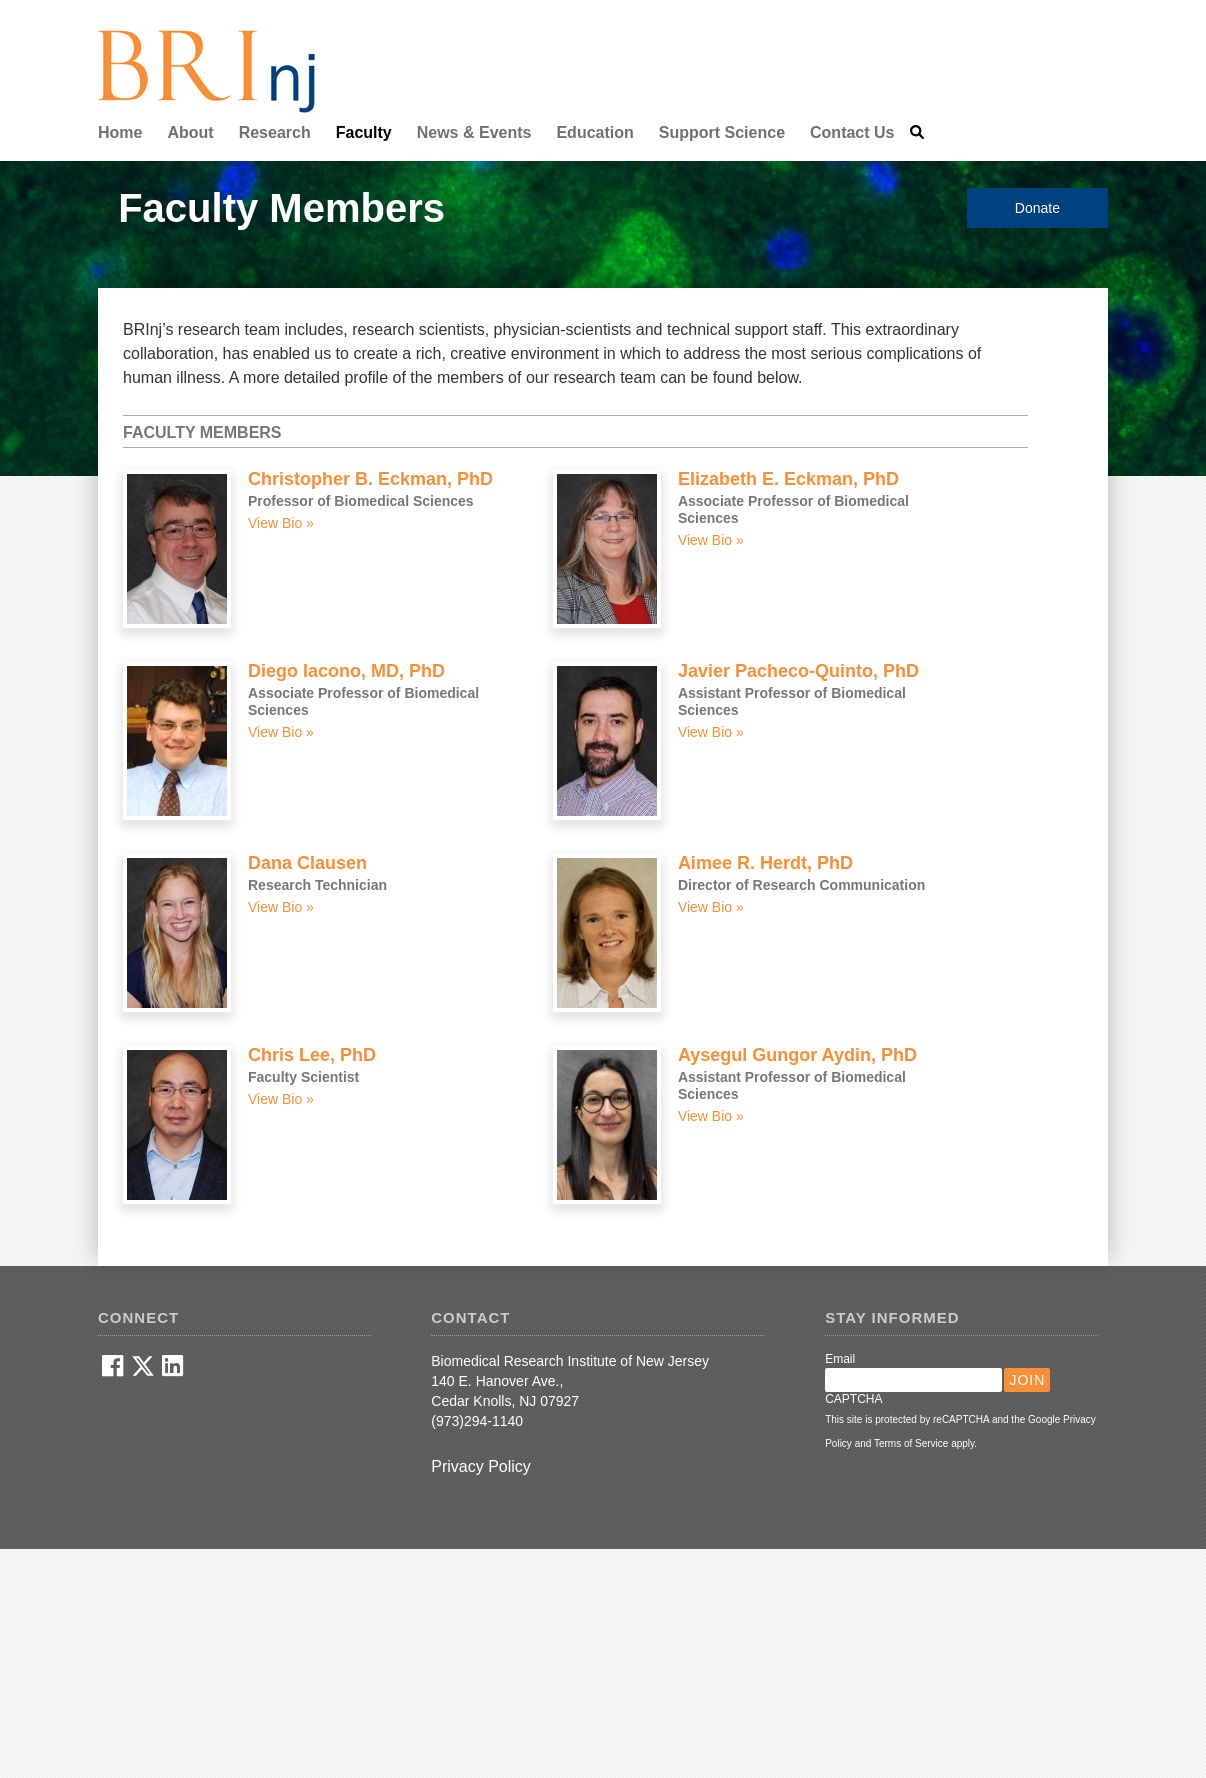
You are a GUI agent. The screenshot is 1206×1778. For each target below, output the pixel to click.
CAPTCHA (853, 1399)
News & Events (474, 132)
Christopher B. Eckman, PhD (370, 479)
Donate (1037, 208)
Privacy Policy (481, 1466)
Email (840, 1359)
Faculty (364, 132)
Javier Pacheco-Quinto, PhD (798, 671)
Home (120, 132)
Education (594, 132)
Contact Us (852, 132)
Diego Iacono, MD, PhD (346, 671)
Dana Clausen (307, 863)
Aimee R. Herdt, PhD (765, 863)
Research (275, 132)
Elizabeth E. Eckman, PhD (788, 479)
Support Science (722, 132)
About (190, 132)
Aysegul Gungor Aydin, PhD (797, 1055)
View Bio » (281, 523)
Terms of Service (911, 1443)
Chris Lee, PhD (312, 1055)
